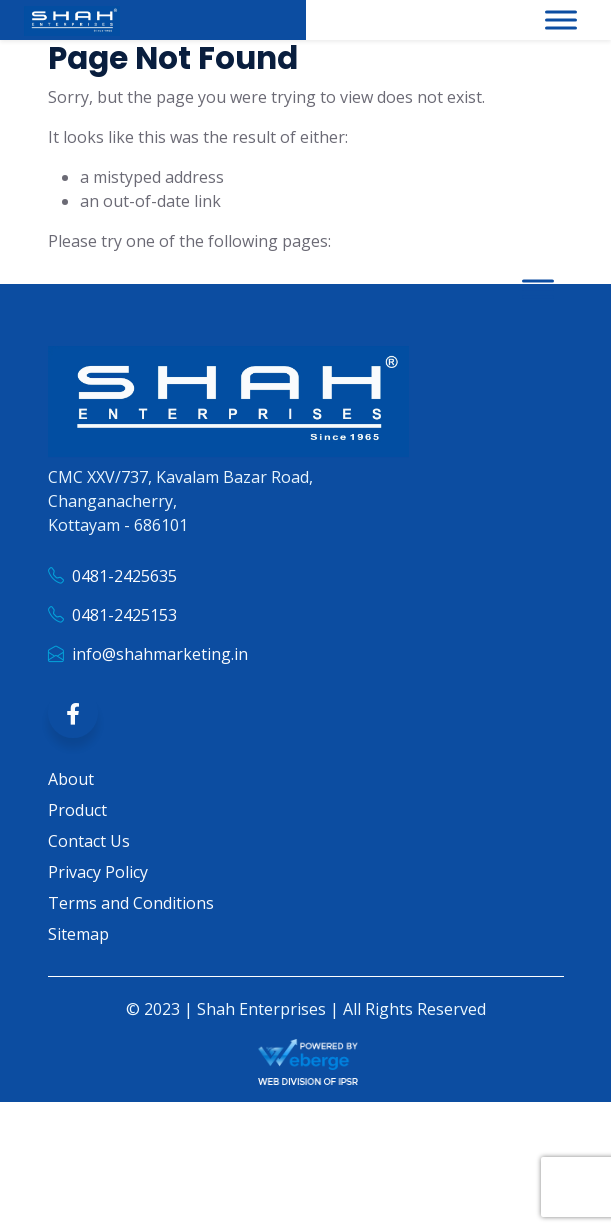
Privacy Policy (98, 895)
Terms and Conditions (131, 926)
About (71, 802)
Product (77, 833)
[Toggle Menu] (561, 19)
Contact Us (89, 864)
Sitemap (78, 957)
